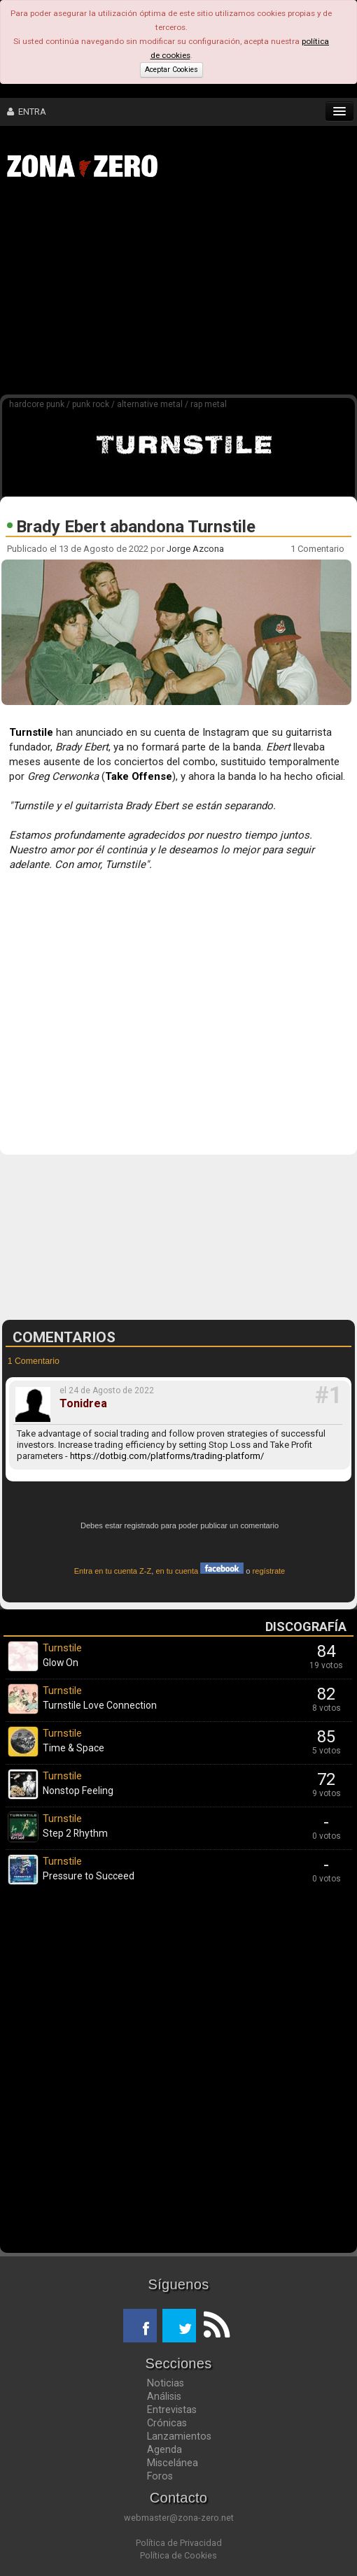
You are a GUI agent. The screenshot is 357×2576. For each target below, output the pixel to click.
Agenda (164, 2449)
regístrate (269, 1571)
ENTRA (26, 111)
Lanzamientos (179, 2436)
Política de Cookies (178, 2555)
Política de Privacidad (179, 2543)
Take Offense (138, 776)
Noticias (165, 2383)
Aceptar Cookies (171, 69)
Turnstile (31, 732)
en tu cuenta (199, 1571)
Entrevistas (172, 2409)
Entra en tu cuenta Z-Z (113, 1571)
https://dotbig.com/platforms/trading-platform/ (167, 1456)
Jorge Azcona (195, 548)
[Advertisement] (185, 292)
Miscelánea (172, 2462)
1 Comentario (318, 548)
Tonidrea (83, 1403)
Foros (160, 2476)
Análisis (164, 2396)
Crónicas (167, 2422)
